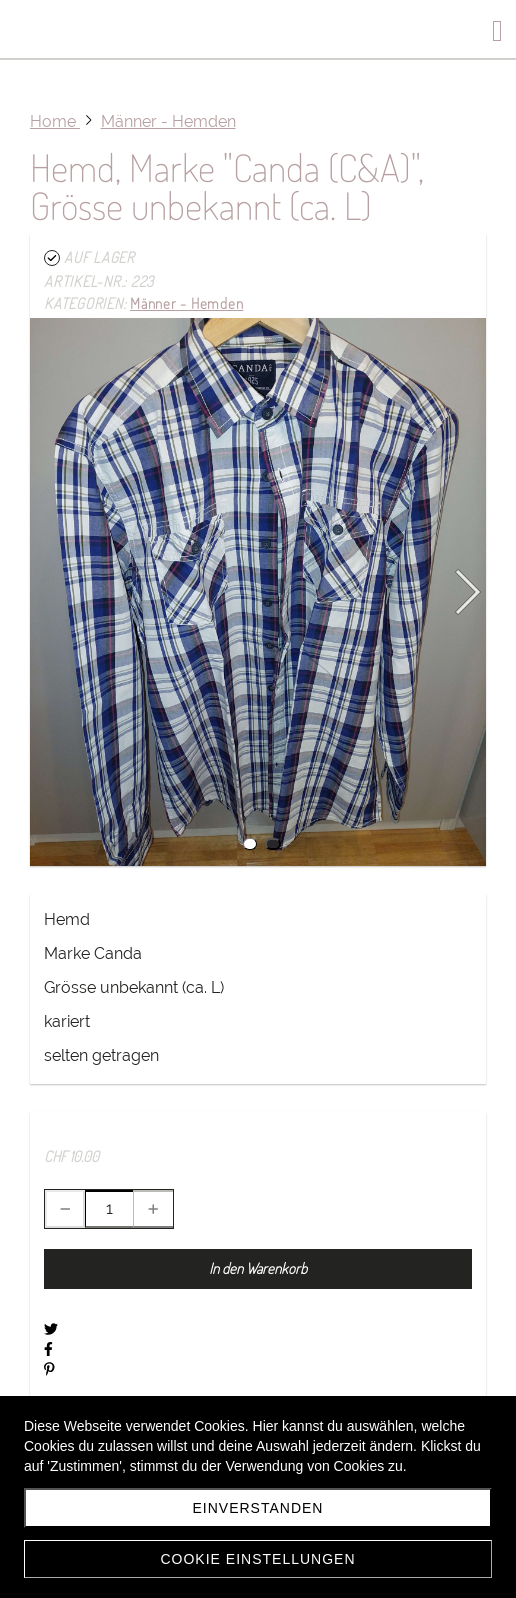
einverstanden (258, 1508)
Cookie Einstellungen (257, 1559)
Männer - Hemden (186, 303)
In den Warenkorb (258, 1268)
